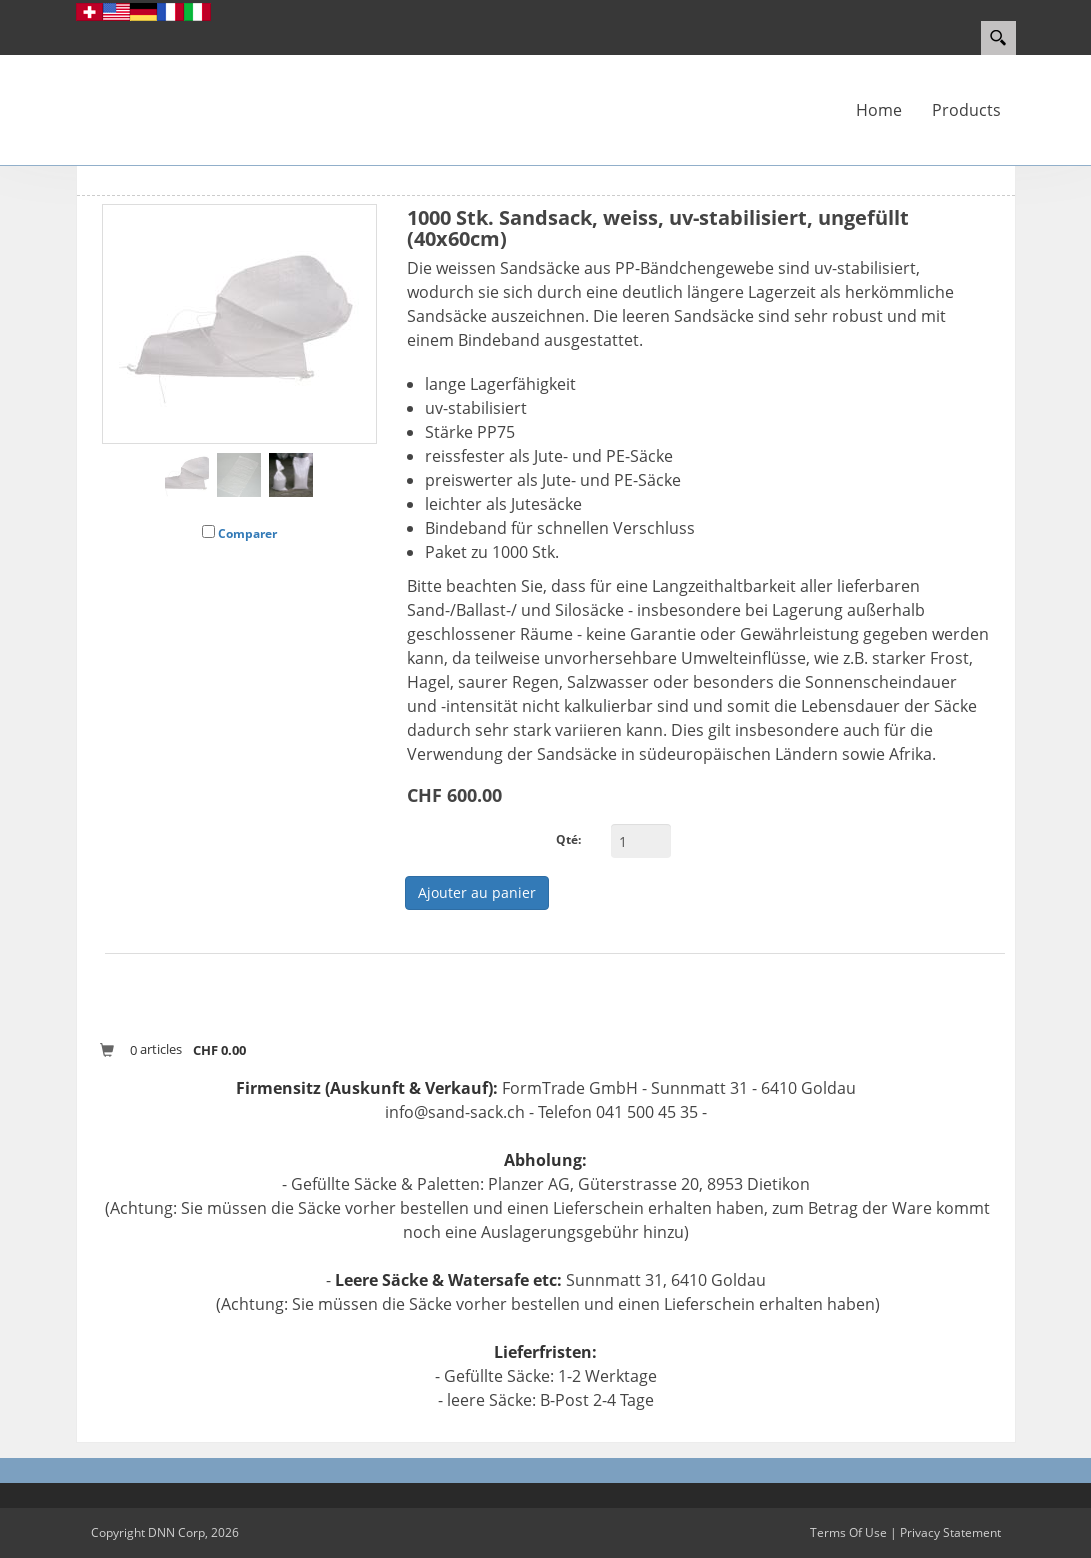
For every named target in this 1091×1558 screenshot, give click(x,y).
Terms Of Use (848, 1532)
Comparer (247, 533)
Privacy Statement (950, 1532)
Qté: (568, 839)
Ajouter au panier (477, 892)
